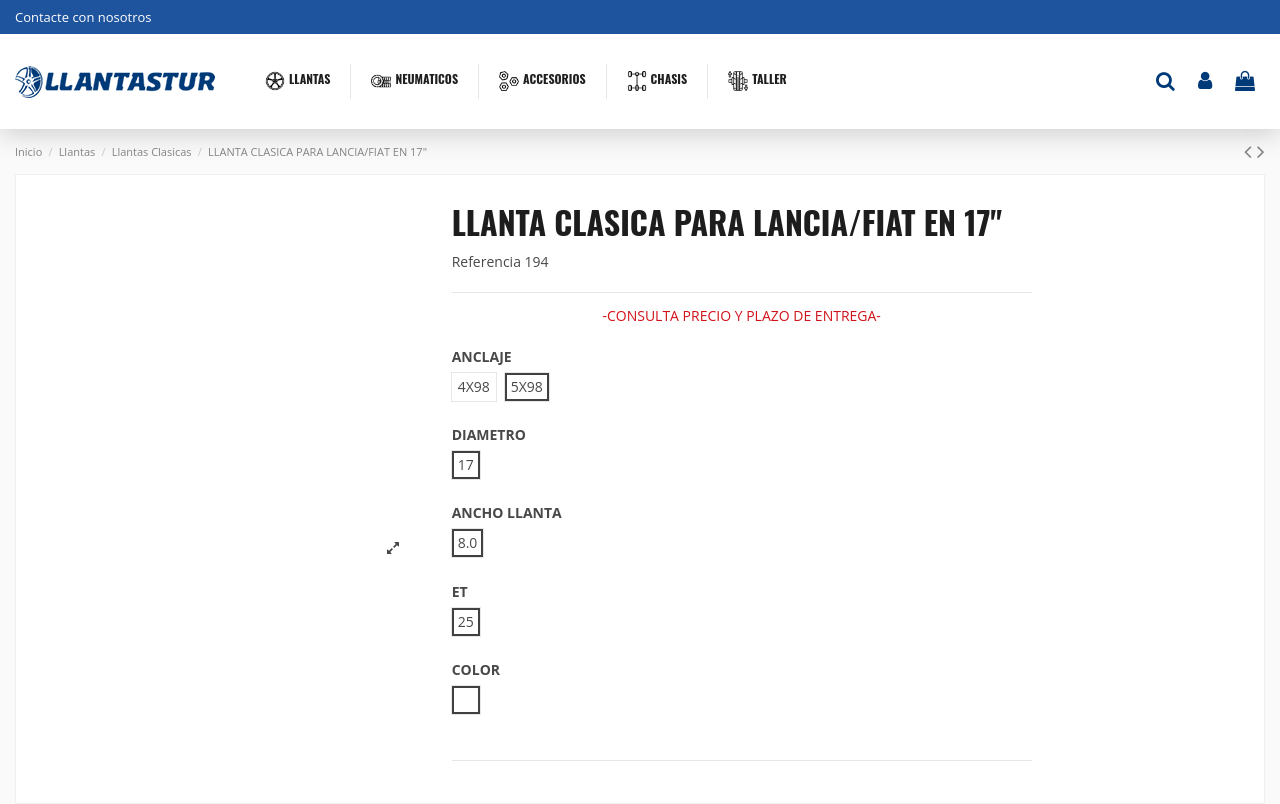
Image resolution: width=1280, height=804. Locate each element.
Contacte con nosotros (83, 17)
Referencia (486, 262)
